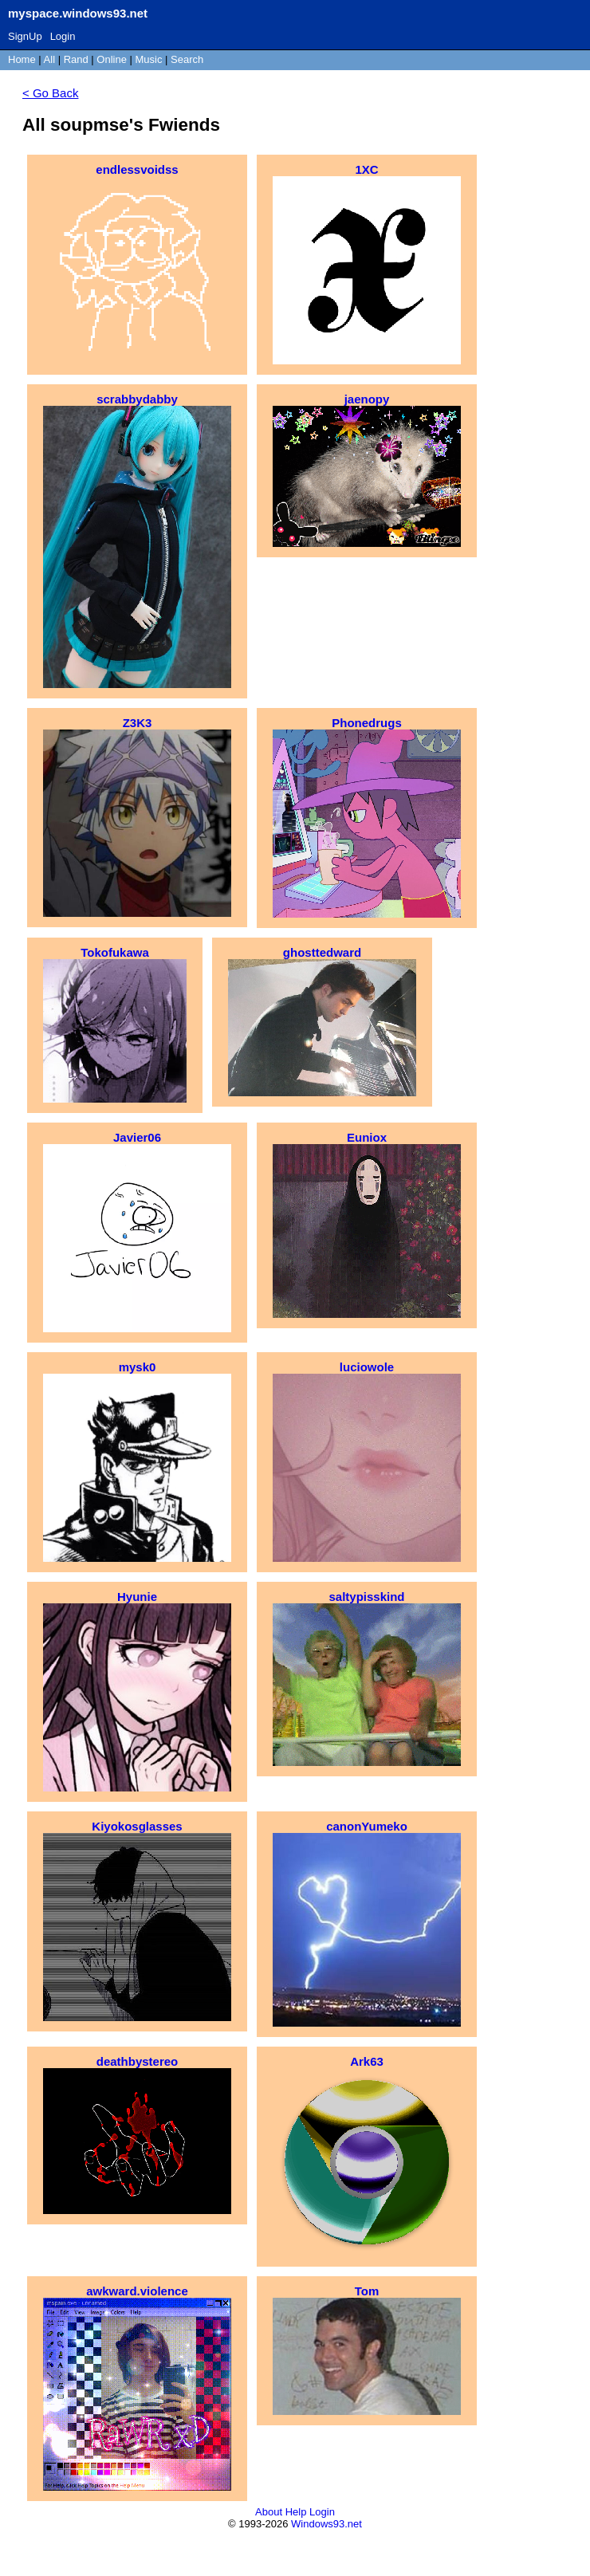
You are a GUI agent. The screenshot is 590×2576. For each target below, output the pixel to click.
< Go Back (50, 93)
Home (22, 59)
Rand (76, 59)
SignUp (25, 36)
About (268, 2512)
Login (63, 36)
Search (187, 59)
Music (149, 59)
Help (296, 2512)
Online (111, 59)
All (51, 59)
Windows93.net (326, 2524)
